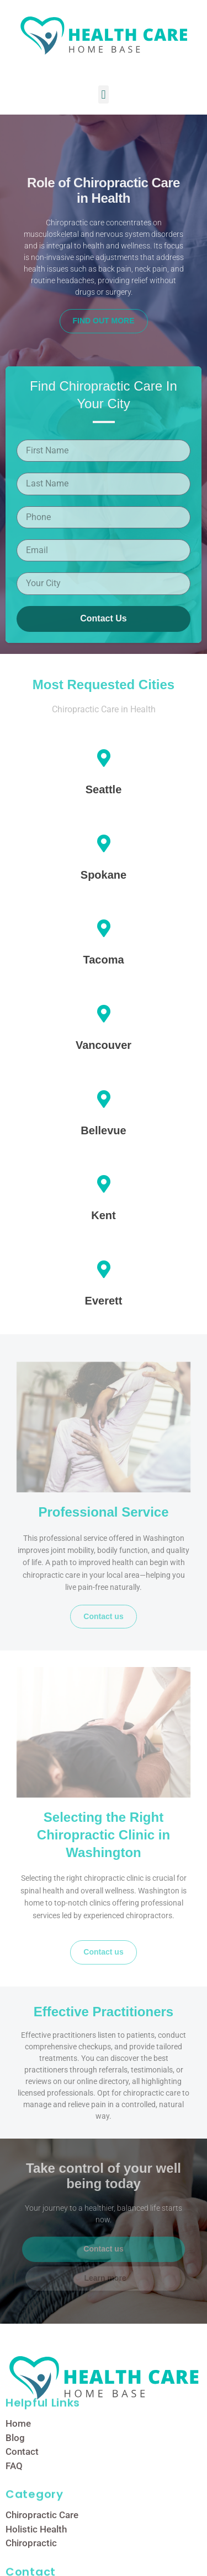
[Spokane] (104, 843)
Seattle (104, 789)
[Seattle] (104, 758)
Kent (103, 1215)
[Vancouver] (104, 1013)
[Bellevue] (104, 1099)
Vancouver (103, 1045)
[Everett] (104, 1269)
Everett (104, 1301)
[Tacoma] (104, 928)
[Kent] (104, 1184)
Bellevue (103, 1130)
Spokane (103, 875)
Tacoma (103, 960)
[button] (103, 94)
